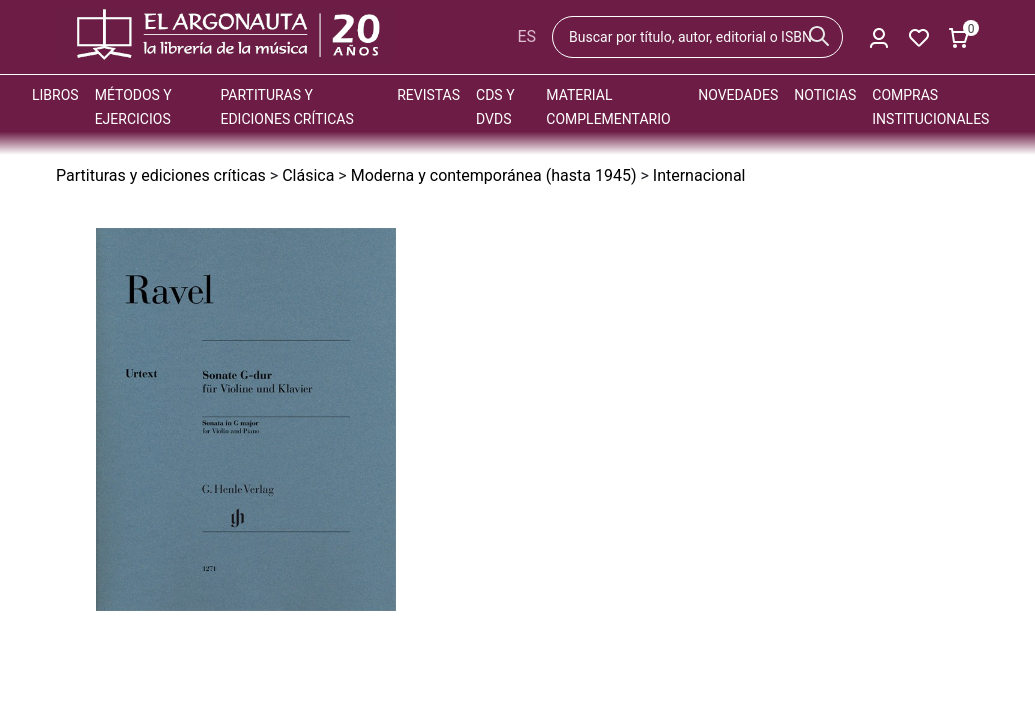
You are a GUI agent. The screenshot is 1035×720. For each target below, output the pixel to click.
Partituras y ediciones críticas (161, 175)
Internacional (699, 175)
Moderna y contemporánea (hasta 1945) (494, 175)
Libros (55, 95)
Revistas (428, 95)
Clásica (308, 175)
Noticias (825, 95)
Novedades (738, 95)
